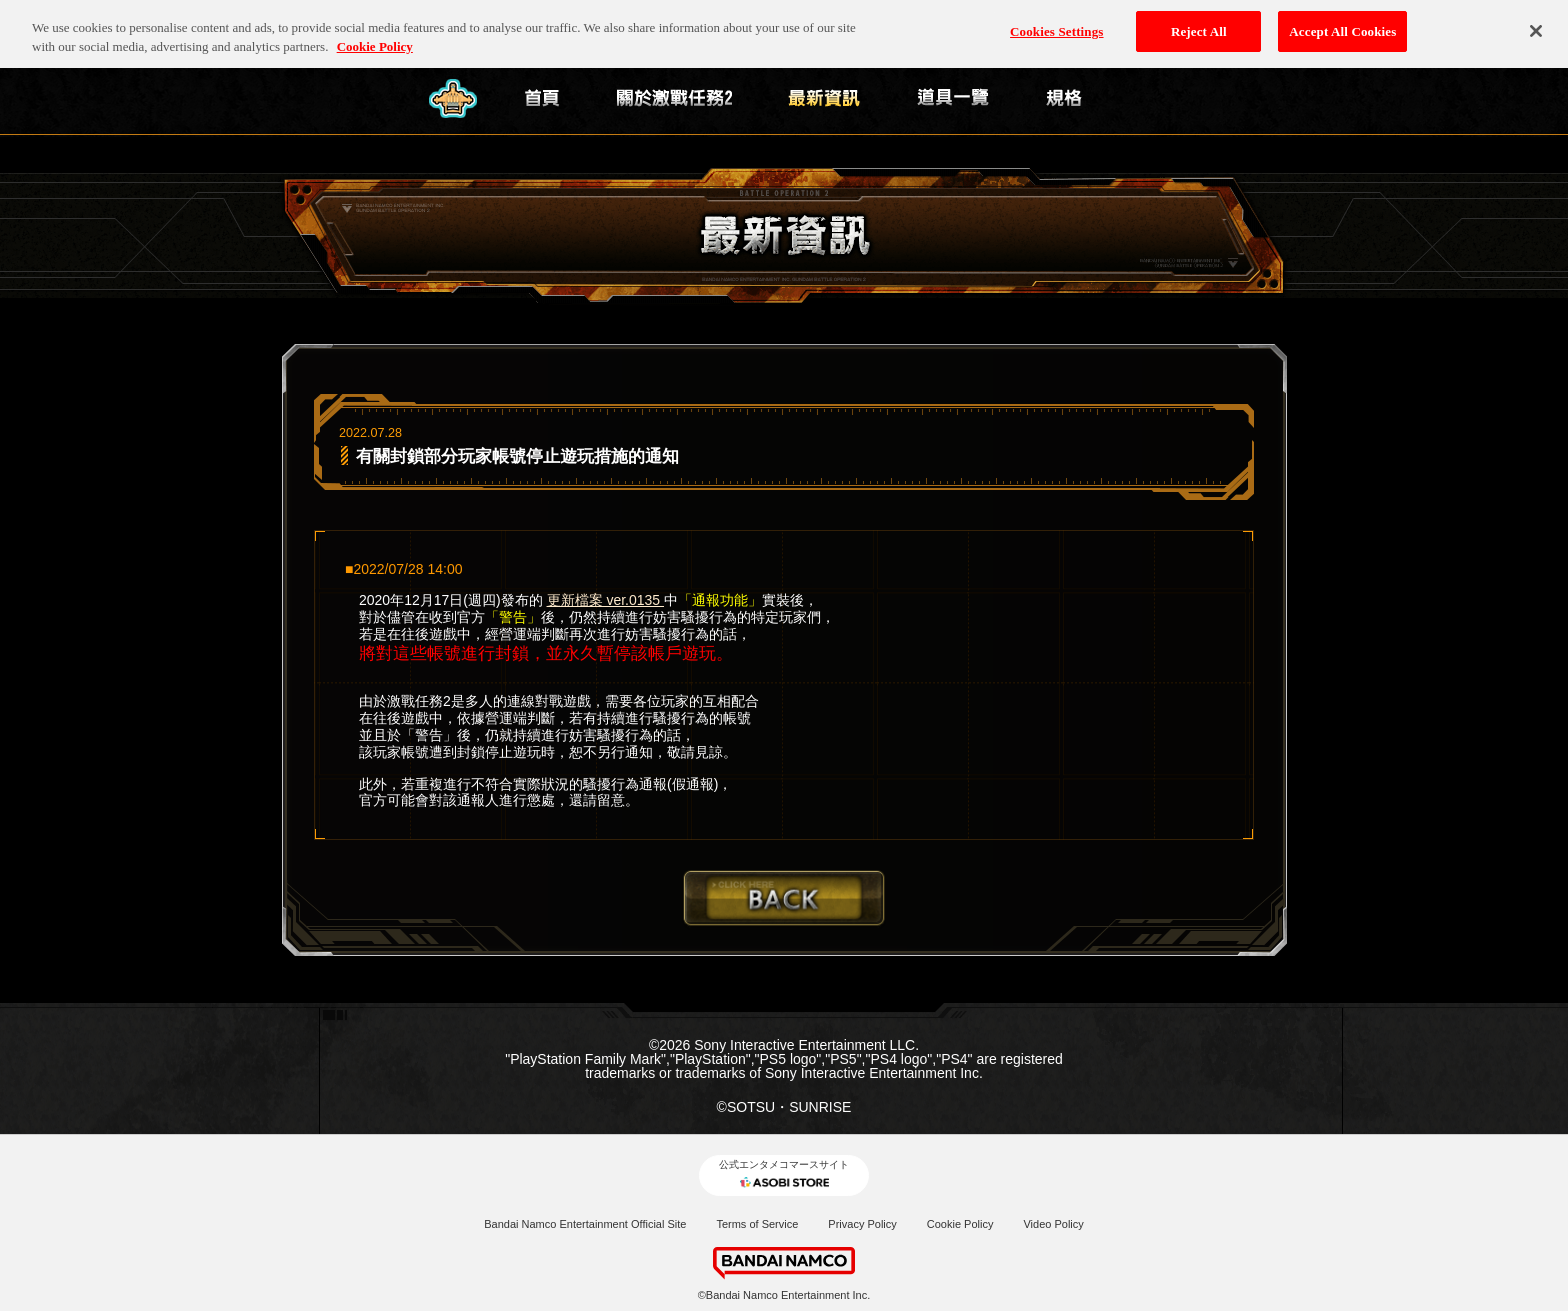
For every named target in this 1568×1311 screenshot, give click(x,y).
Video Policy (1053, 1224)
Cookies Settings (1056, 21)
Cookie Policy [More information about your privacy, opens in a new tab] (375, 37)
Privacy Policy (862, 1224)
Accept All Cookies (1342, 21)
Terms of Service (757, 1224)
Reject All (1199, 21)
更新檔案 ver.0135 (606, 600)
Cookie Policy (960, 1224)
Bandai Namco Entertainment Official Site (585, 1224)
